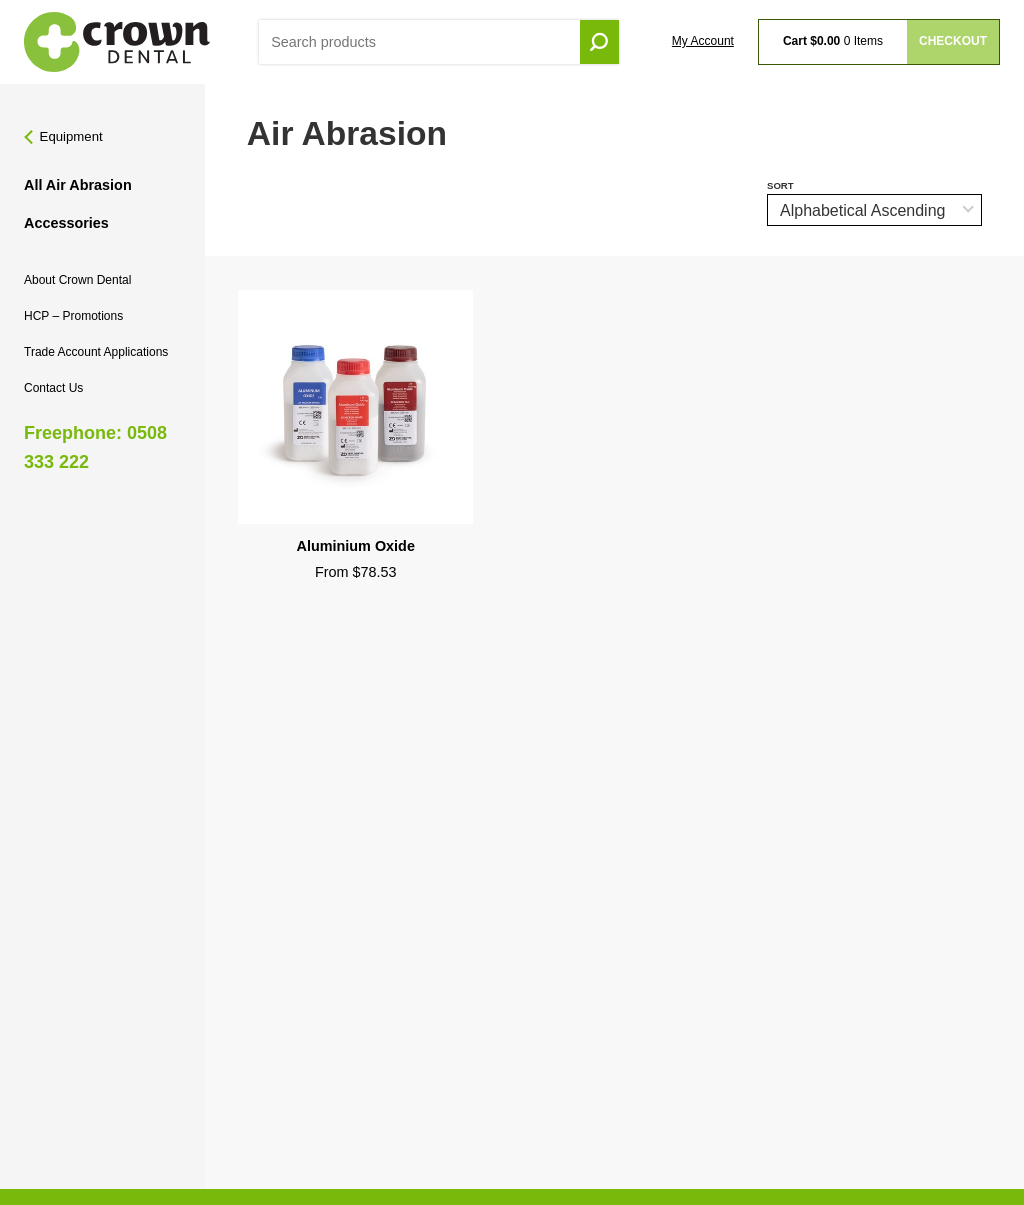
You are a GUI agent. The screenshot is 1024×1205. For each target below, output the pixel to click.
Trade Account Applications (96, 352)
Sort (780, 185)
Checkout (953, 41)
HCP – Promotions (73, 316)
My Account (703, 41)
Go (599, 42)
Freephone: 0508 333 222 (95, 447)
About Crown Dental (77, 280)
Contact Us (53, 388)
